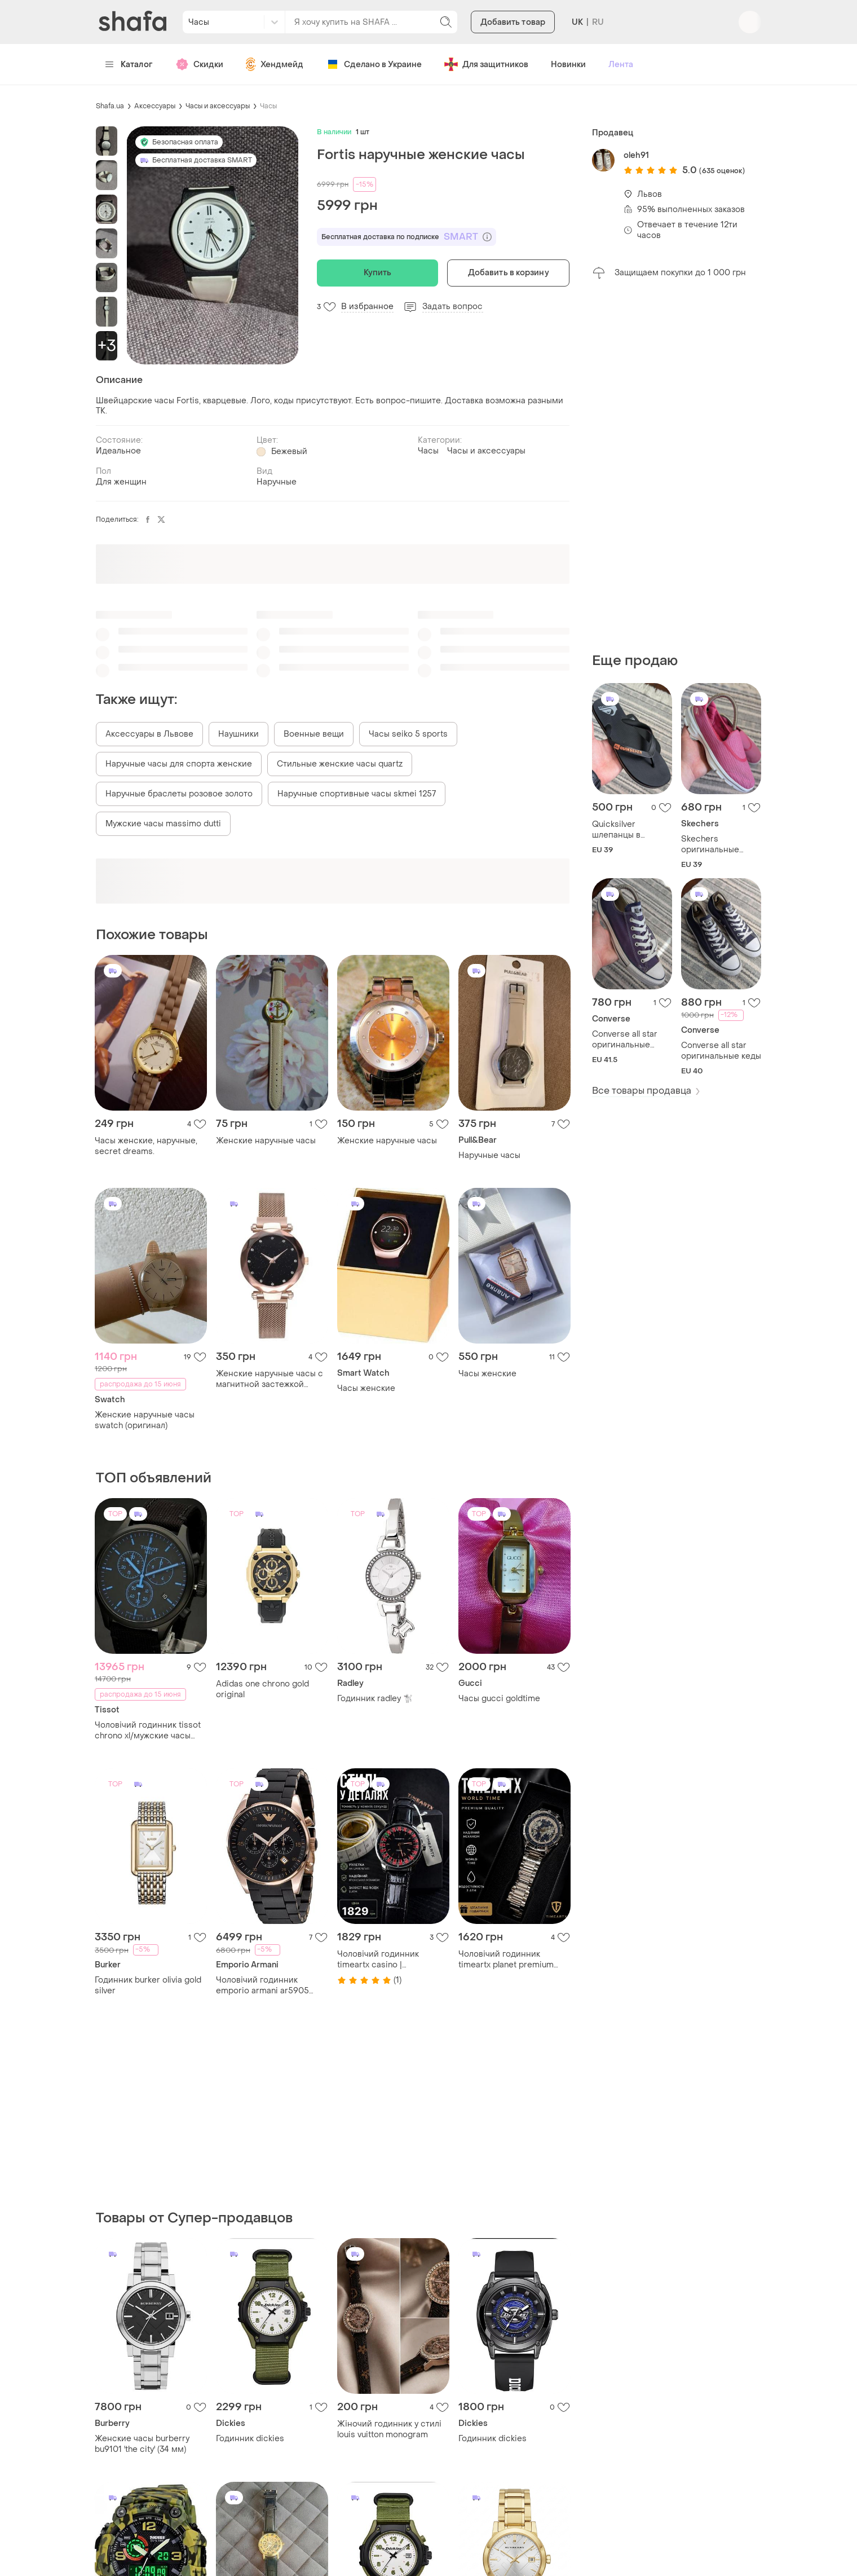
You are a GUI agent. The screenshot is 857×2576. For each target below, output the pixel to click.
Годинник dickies (250, 2438)
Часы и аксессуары (217, 106)
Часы (268, 106)
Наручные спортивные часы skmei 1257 (356, 794)
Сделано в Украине (374, 64)
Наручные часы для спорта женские (178, 764)
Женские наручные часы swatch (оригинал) (145, 1420)
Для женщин (121, 482)
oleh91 (636, 155)
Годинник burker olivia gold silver (148, 1985)
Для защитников (486, 64)
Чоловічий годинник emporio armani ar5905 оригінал (262, 1985)
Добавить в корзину (508, 272)
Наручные (277, 482)
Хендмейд (274, 64)
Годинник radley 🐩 (375, 1698)
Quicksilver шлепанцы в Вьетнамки (616, 829)
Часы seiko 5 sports (408, 734)
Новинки (568, 64)
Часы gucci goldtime (499, 1698)
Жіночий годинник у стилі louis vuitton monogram (389, 2429)
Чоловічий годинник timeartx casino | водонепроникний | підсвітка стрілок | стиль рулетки (386, 1959)
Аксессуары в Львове (149, 734)
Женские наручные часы (266, 1140)
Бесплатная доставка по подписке (406, 237)
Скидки (199, 64)
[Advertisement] (676, 466)
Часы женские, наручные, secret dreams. (146, 1146)
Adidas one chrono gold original (262, 1689)
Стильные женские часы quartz (340, 764)
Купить (378, 272)
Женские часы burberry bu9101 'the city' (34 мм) (142, 2444)
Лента (620, 64)
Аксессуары (154, 106)
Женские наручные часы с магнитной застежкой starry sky (269, 1379)
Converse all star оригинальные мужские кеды (624, 1039)
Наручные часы (489, 1155)
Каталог (129, 64)
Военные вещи (314, 734)
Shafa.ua (110, 106)
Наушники (238, 734)
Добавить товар (512, 22)
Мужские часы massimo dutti (163, 823)
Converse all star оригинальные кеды (721, 1051)
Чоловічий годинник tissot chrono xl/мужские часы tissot (148, 1730)
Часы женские (366, 1388)
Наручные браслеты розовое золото (179, 794)
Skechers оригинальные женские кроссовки (721, 844)
